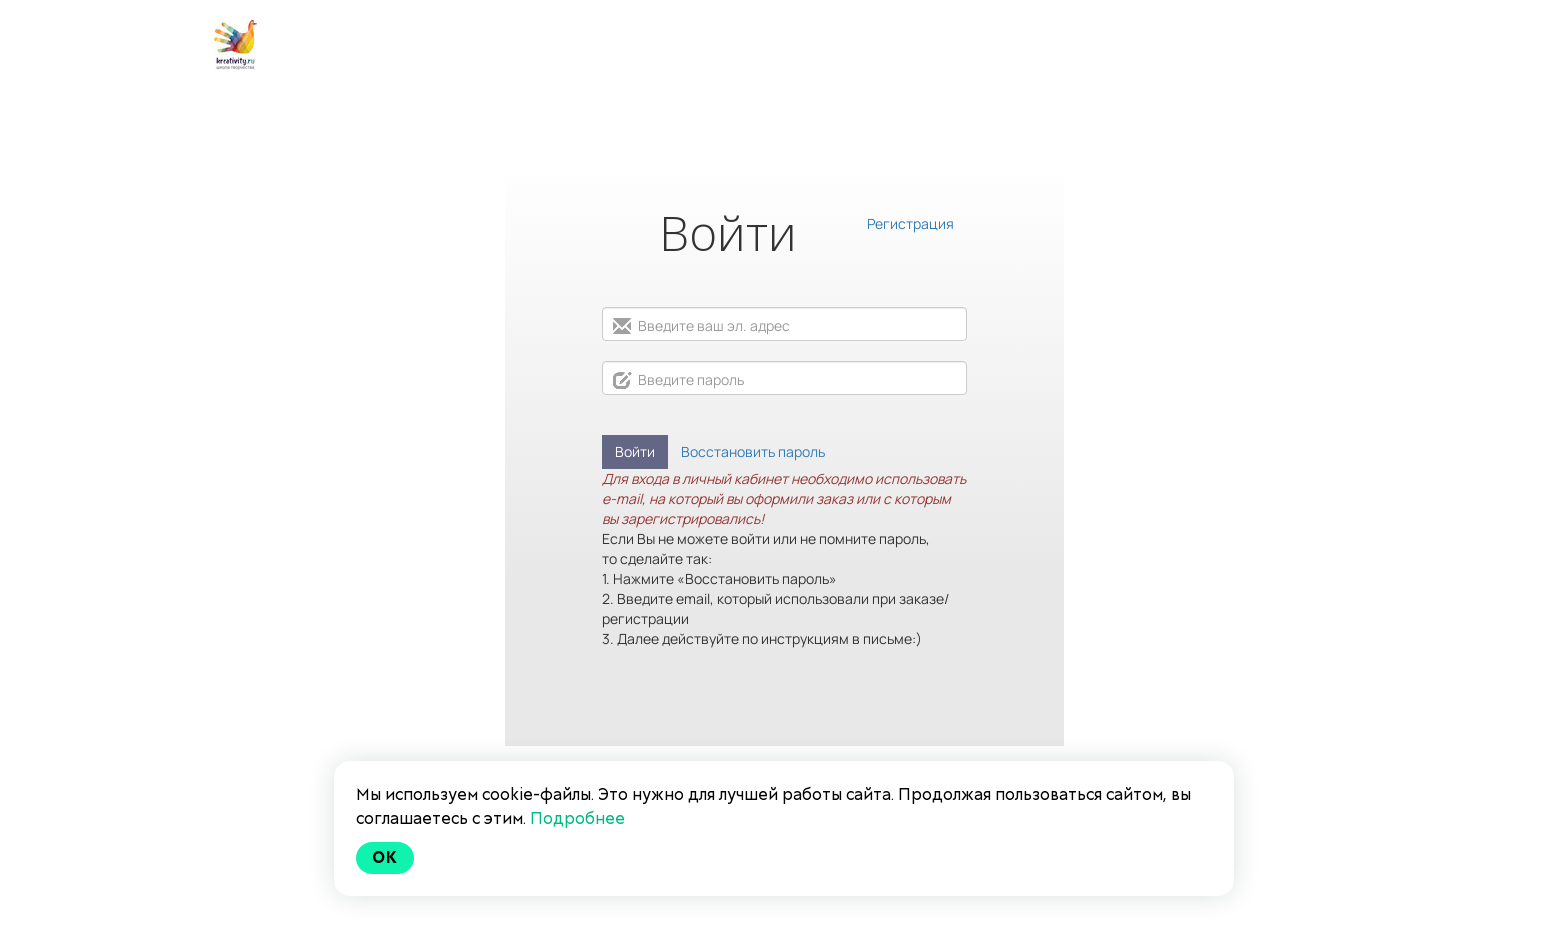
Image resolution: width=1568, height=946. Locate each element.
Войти (635, 451)
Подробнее (577, 818)
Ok (385, 857)
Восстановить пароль (753, 451)
